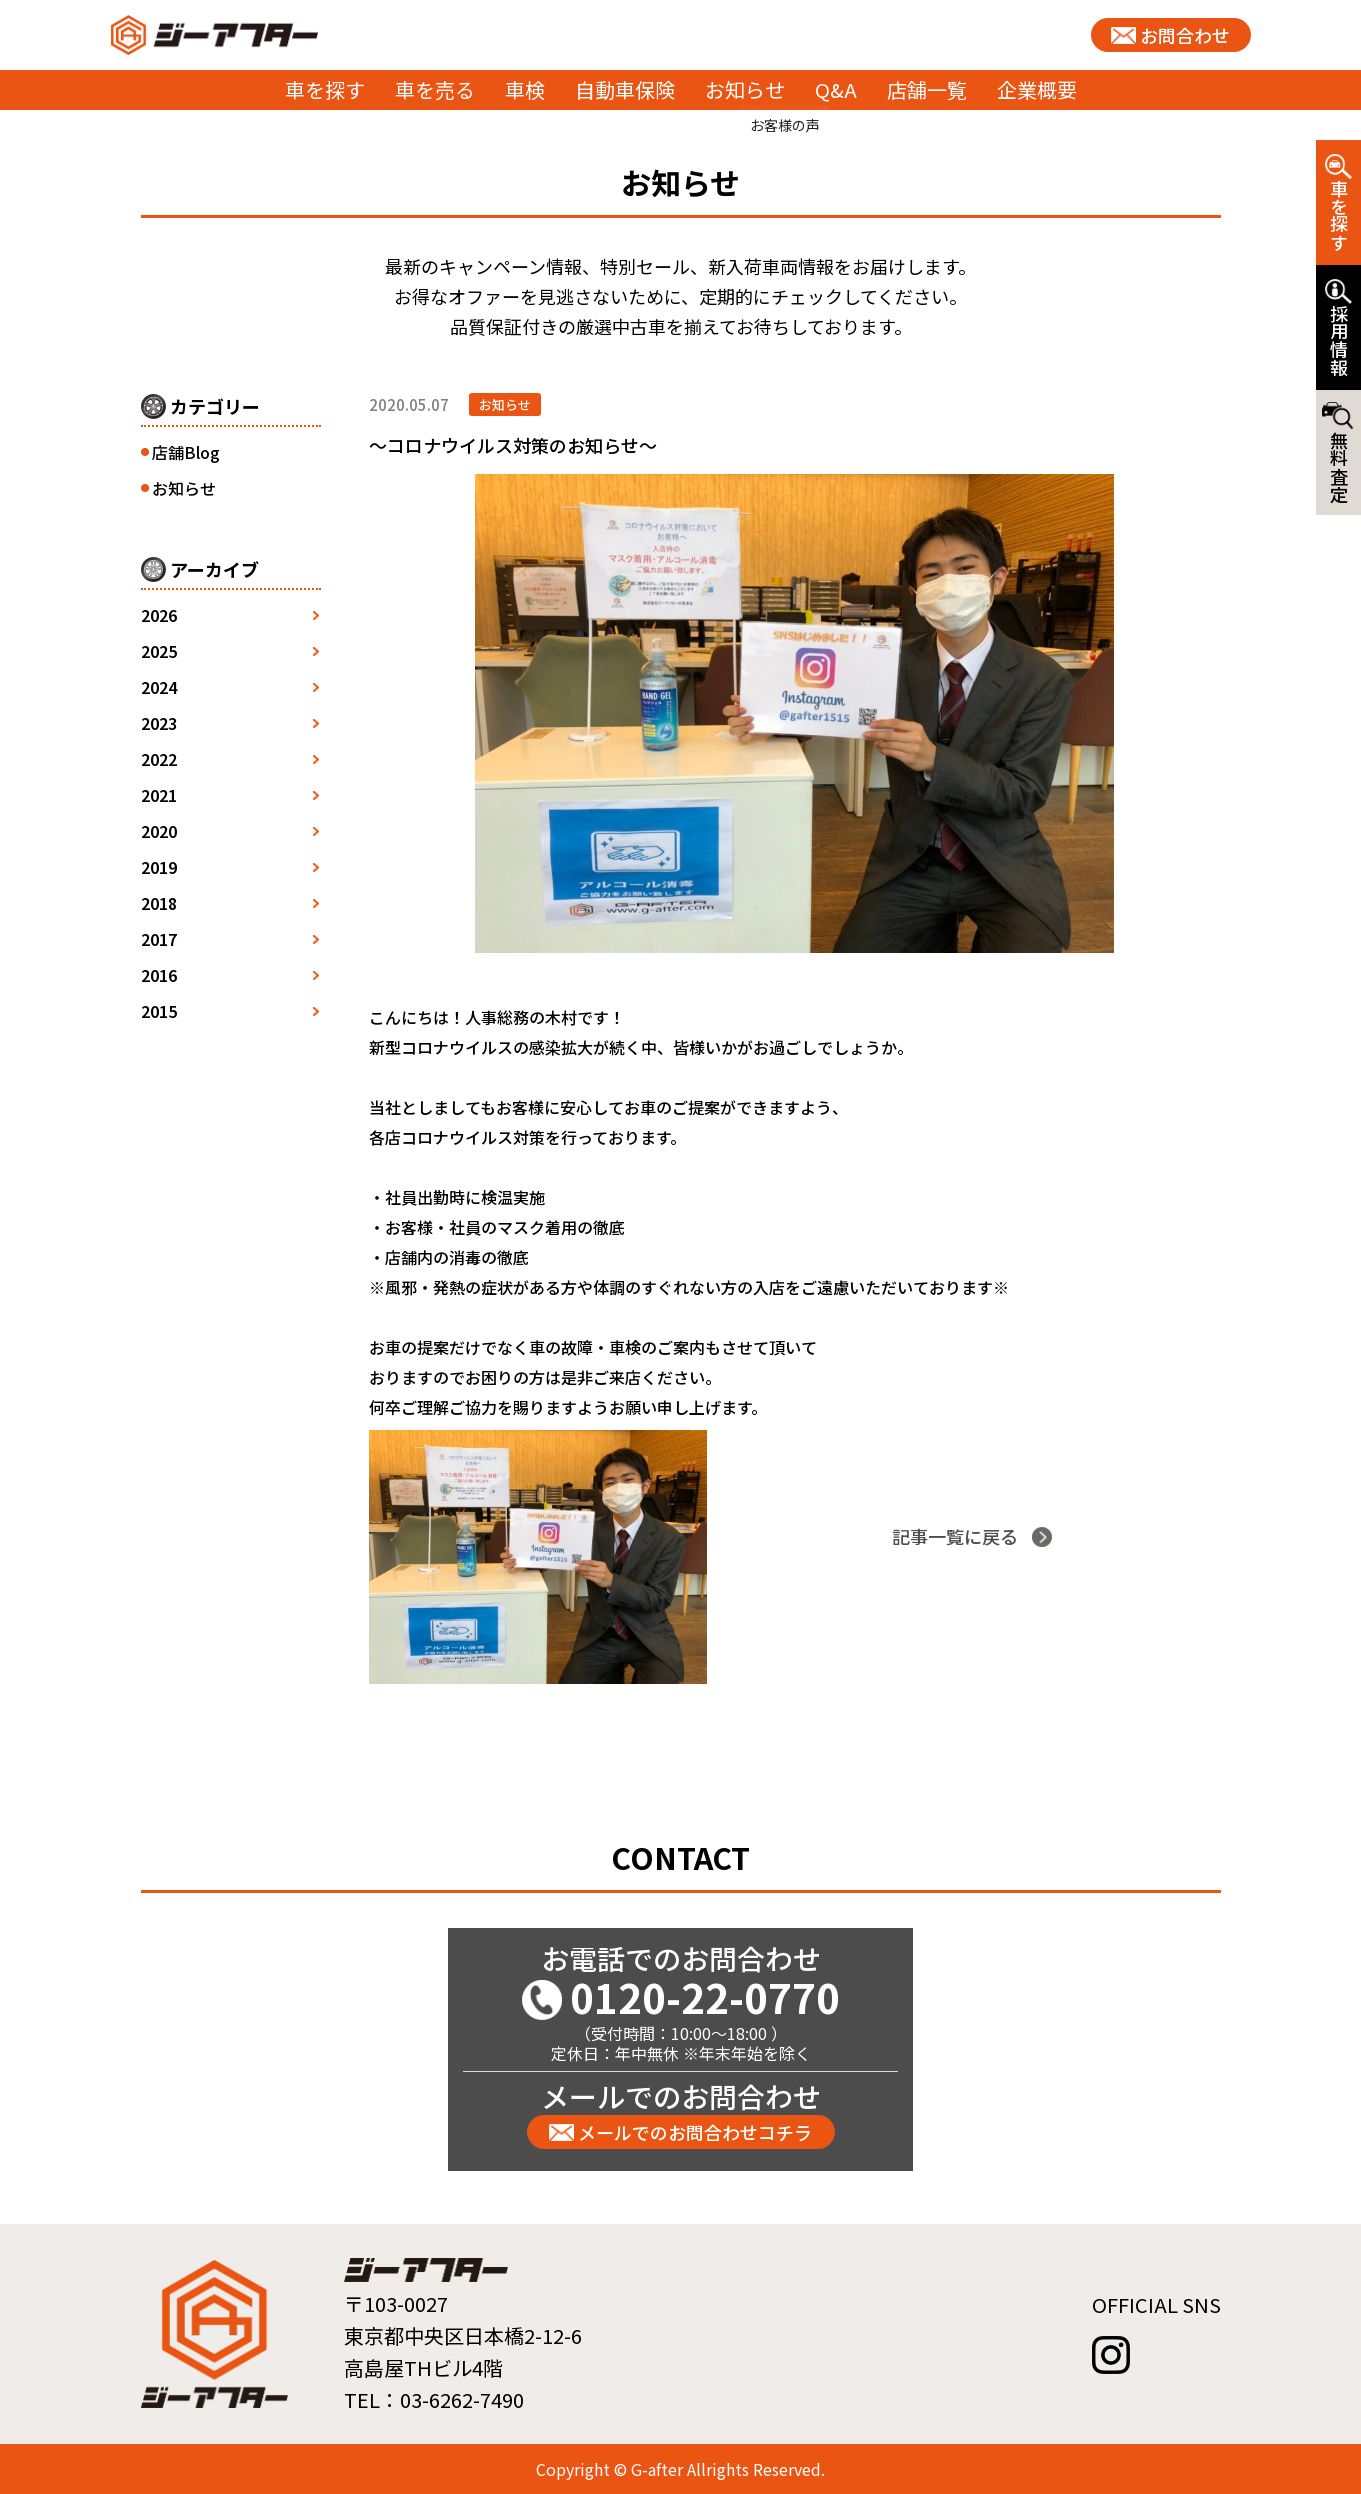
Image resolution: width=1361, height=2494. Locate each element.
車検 (525, 89)
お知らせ (745, 89)
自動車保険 (625, 89)
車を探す (325, 89)
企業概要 (1037, 89)
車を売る (435, 89)
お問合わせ (1185, 35)
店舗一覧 (927, 89)
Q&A (836, 89)
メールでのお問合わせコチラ (695, 2132)
